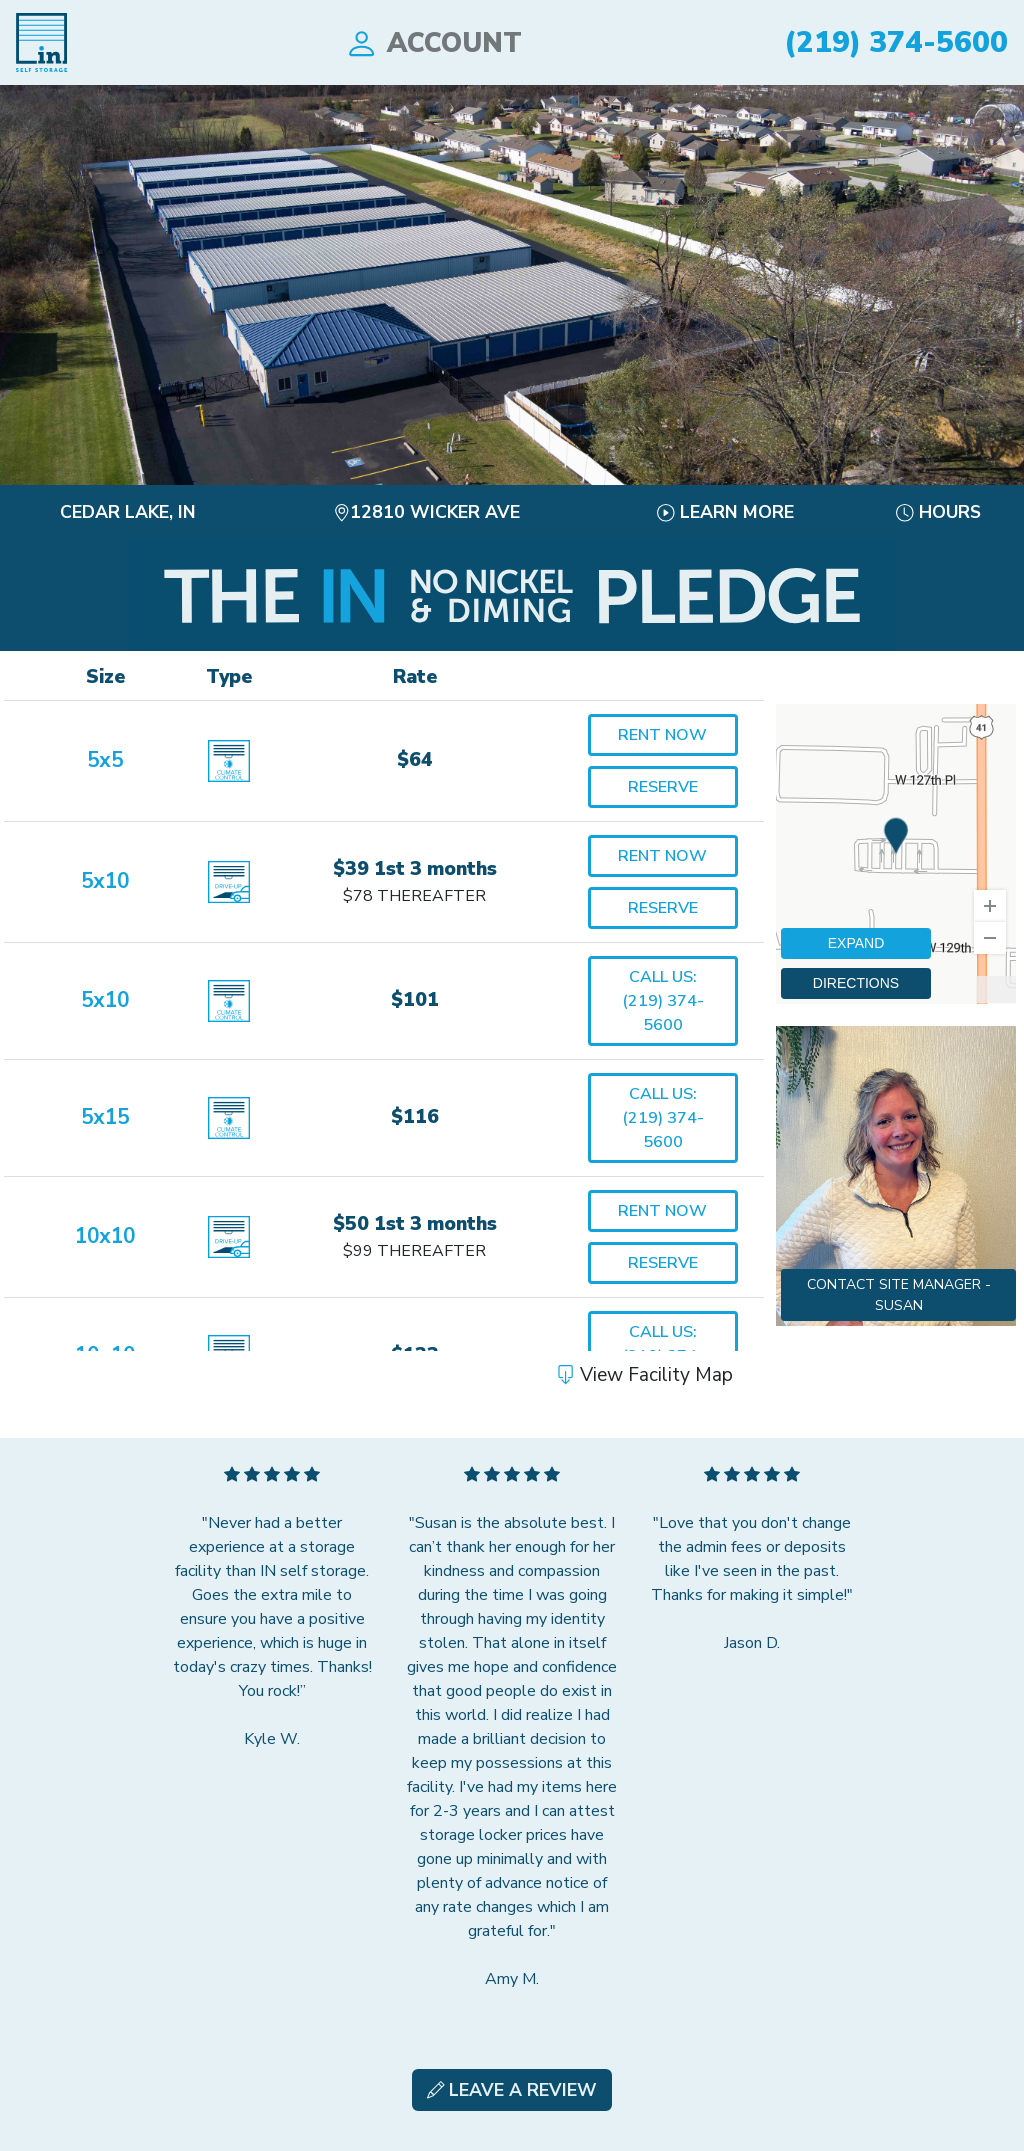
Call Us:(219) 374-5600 (663, 1001)
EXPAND (856, 943)
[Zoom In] (990, 906)
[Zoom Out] (990, 938)
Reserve (663, 787)
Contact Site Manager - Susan (899, 1295)
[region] (896, 854)
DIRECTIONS (856, 983)
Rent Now (662, 735)
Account (433, 43)
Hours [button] (938, 512)
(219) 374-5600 (896, 42)
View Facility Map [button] (644, 1375)
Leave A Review (512, 2090)
